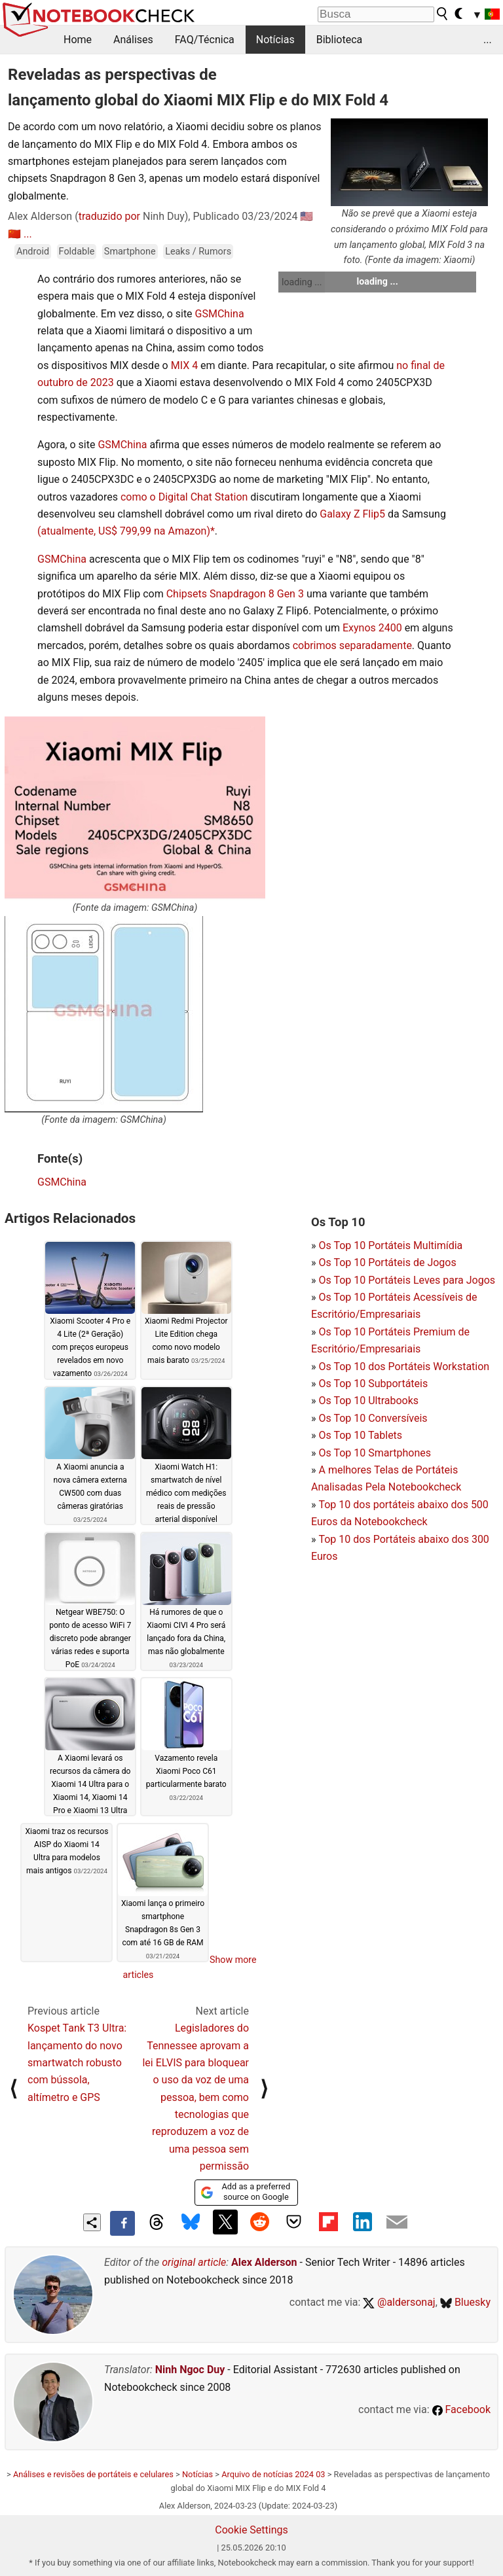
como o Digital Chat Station (184, 497)
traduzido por (109, 216)
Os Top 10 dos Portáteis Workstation (403, 1366)
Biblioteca (339, 39)
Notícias (275, 39)
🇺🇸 (306, 216)
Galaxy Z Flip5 (352, 514)
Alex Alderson (264, 2262)
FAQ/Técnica (204, 39)
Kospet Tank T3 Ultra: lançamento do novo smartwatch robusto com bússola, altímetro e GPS (77, 2063)
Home (78, 39)
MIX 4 (184, 365)
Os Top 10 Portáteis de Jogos (387, 1262)
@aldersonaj (399, 2302)
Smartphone (130, 251)
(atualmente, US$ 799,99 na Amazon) (123, 531)
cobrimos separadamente (352, 645)
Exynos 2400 (372, 628)
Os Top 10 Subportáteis (373, 1383)
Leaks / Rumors (198, 251)
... (487, 39)
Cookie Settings (251, 2530)
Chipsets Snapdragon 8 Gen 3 (235, 594)
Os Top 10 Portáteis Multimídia (390, 1245)
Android (32, 251)
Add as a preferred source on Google (245, 2191)
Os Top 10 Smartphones (374, 1453)
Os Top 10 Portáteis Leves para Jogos (406, 1280)
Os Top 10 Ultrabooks (368, 1400)
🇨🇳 (14, 234)
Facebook (461, 2409)
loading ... (302, 282)
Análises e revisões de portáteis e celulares (93, 2474)
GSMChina (219, 314)
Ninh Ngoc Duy (190, 2369)
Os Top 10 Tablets (360, 1435)
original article (194, 2262)
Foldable (77, 251)
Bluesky (465, 2302)
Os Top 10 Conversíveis (372, 1418)
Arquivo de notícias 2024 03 (273, 2474)
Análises (133, 39)
